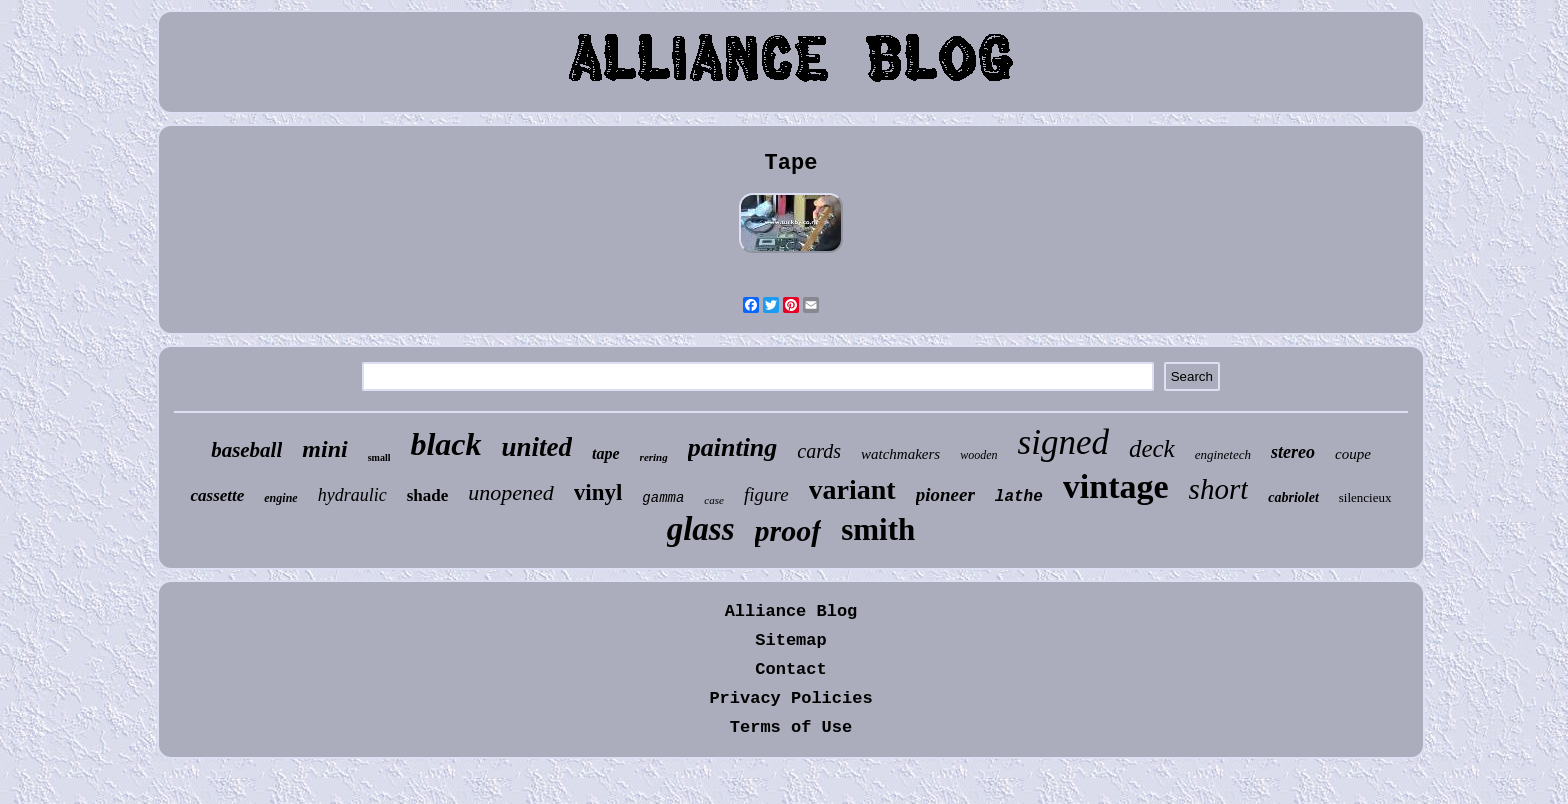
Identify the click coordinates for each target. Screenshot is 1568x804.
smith (878, 529)
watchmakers (900, 454)
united (537, 447)
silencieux (1365, 497)
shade (428, 495)
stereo (1293, 452)
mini (324, 449)
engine (280, 498)
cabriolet (1293, 497)
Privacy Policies (790, 698)
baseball (246, 450)
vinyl (598, 492)
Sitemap (790, 640)
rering (654, 457)
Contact (790, 669)
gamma (663, 498)
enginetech (1223, 454)
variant (852, 489)
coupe (1353, 454)
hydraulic (352, 495)
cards (819, 451)
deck (1152, 448)
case (714, 500)
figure (766, 494)
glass (701, 529)
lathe (1019, 497)
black (445, 444)
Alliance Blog (791, 611)
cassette (217, 495)
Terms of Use (791, 727)
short (1219, 489)
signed (1063, 442)
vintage (1116, 486)
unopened (511, 492)
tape (606, 453)
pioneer (945, 494)
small (379, 457)
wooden (978, 455)
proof (788, 530)
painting (733, 447)
